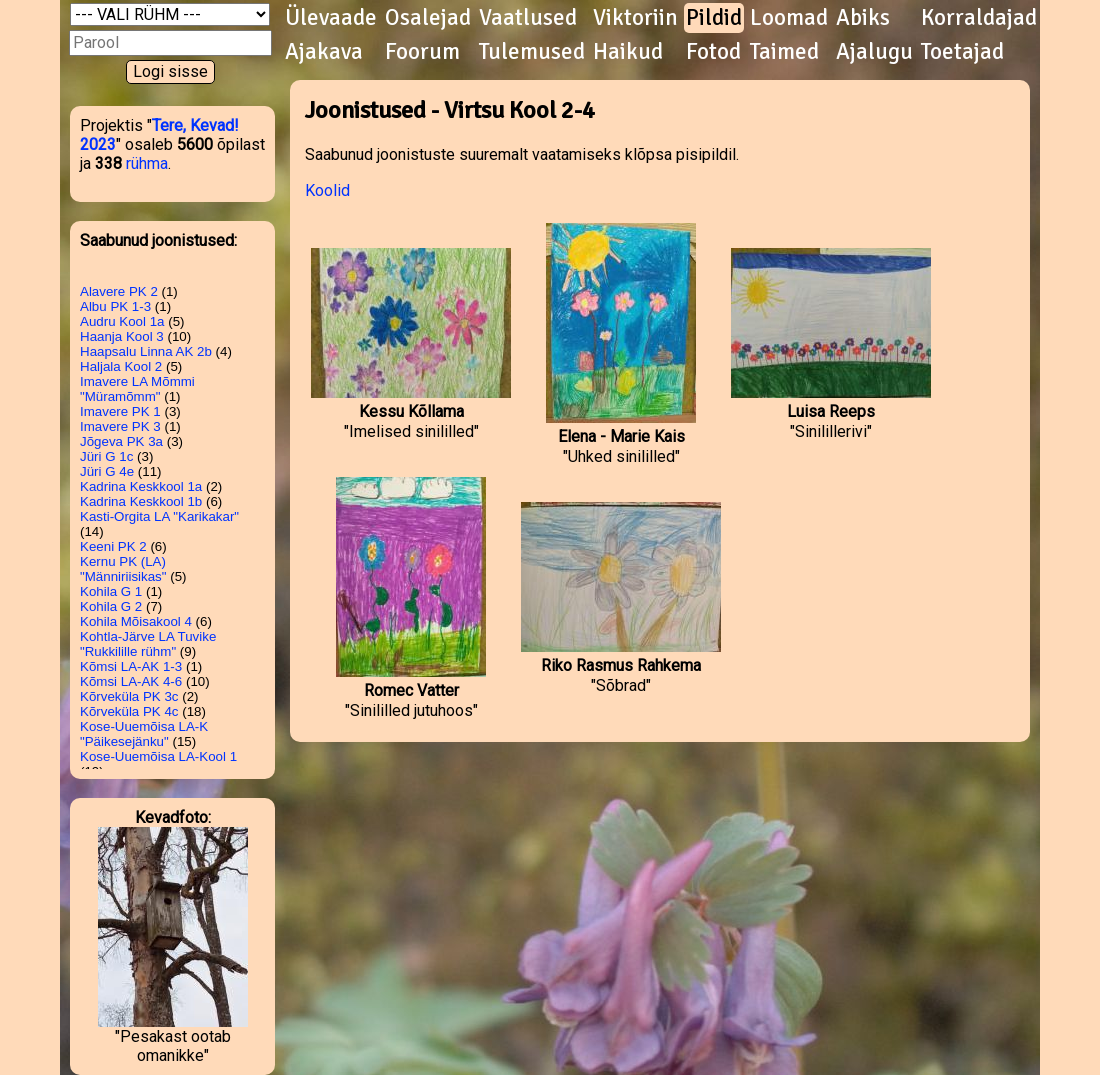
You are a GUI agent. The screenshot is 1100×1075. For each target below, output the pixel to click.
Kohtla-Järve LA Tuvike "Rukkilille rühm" (148, 644)
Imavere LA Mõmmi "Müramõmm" (137, 389)
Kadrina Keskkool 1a (141, 486)
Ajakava (324, 52)
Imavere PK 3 (120, 426)
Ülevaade (331, 18)
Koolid (327, 190)
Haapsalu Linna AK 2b (146, 351)
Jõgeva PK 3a (121, 441)
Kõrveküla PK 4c (129, 711)
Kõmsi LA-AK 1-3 (131, 666)
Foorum (422, 52)
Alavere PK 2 (119, 291)
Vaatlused (528, 18)
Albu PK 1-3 (115, 306)
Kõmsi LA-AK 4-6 (131, 681)
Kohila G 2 (111, 606)
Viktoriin (635, 18)
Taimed (784, 52)
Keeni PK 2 (113, 546)
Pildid (714, 18)
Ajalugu (874, 52)
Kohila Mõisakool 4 (136, 621)
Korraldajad (979, 18)
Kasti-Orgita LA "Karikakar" (159, 516)
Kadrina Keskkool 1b (141, 501)
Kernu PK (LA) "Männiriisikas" (123, 569)
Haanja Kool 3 (122, 336)
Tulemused (532, 52)
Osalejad (428, 18)
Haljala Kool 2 (121, 366)
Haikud (628, 52)
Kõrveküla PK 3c (129, 696)
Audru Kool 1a (122, 321)
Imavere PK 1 (120, 411)
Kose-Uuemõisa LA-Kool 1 (158, 756)
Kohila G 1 (111, 591)
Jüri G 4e (107, 471)
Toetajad (962, 52)
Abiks (863, 18)
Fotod (713, 52)
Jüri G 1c (106, 456)
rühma (147, 163)
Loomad (789, 18)
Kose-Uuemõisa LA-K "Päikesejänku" (144, 734)
